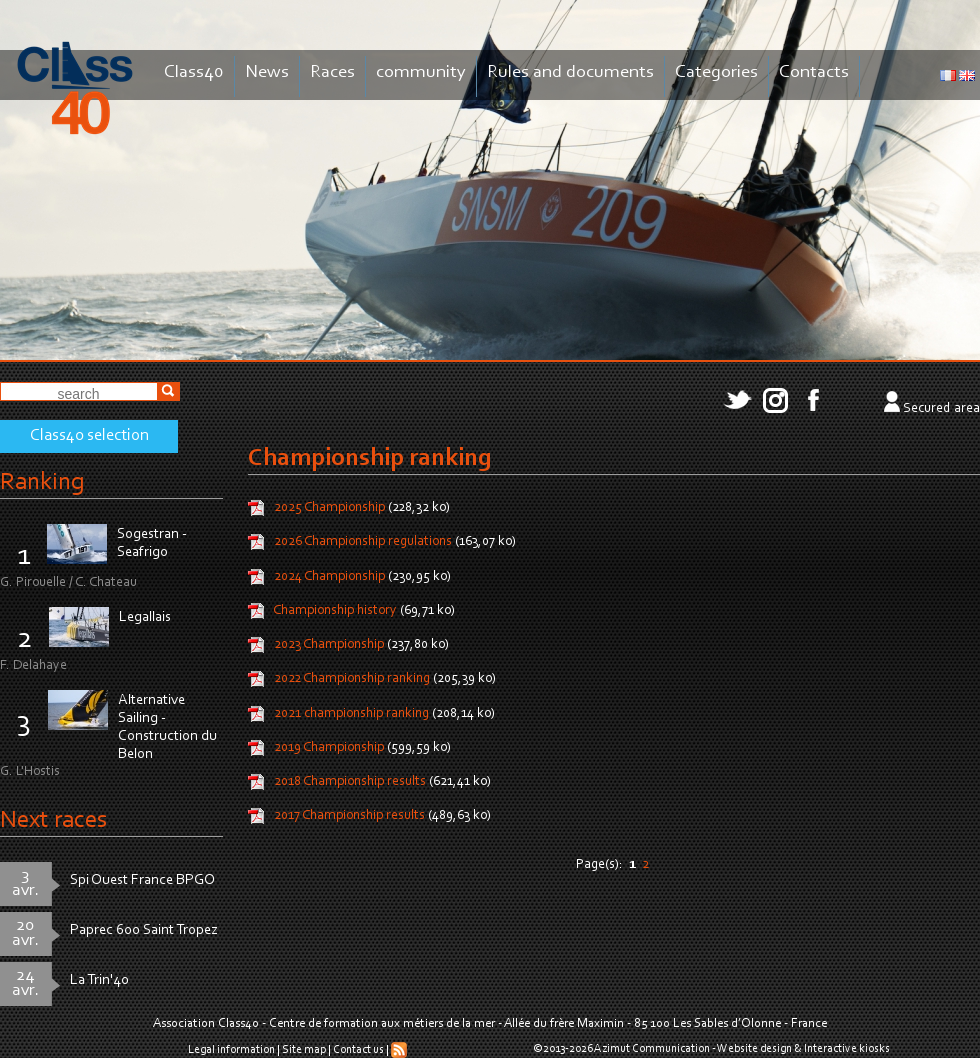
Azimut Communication (652, 1049)
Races (332, 72)
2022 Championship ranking (352, 680)
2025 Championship (329, 508)
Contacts (814, 72)
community (421, 72)
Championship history (335, 611)
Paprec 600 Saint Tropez (144, 930)
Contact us (358, 1050)
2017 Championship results (349, 817)
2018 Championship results (351, 782)
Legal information (231, 1050)
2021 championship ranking (351, 714)
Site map (304, 1050)
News (267, 72)
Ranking (42, 482)
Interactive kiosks (847, 1049)
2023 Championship (329, 645)
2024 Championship (331, 577)
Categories (716, 72)
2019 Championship (330, 748)
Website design (754, 1049)
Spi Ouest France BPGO (142, 880)
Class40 (194, 72)
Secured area (941, 409)
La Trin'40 (99, 980)
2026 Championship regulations (363, 543)
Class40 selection (89, 436)
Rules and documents (570, 72)
